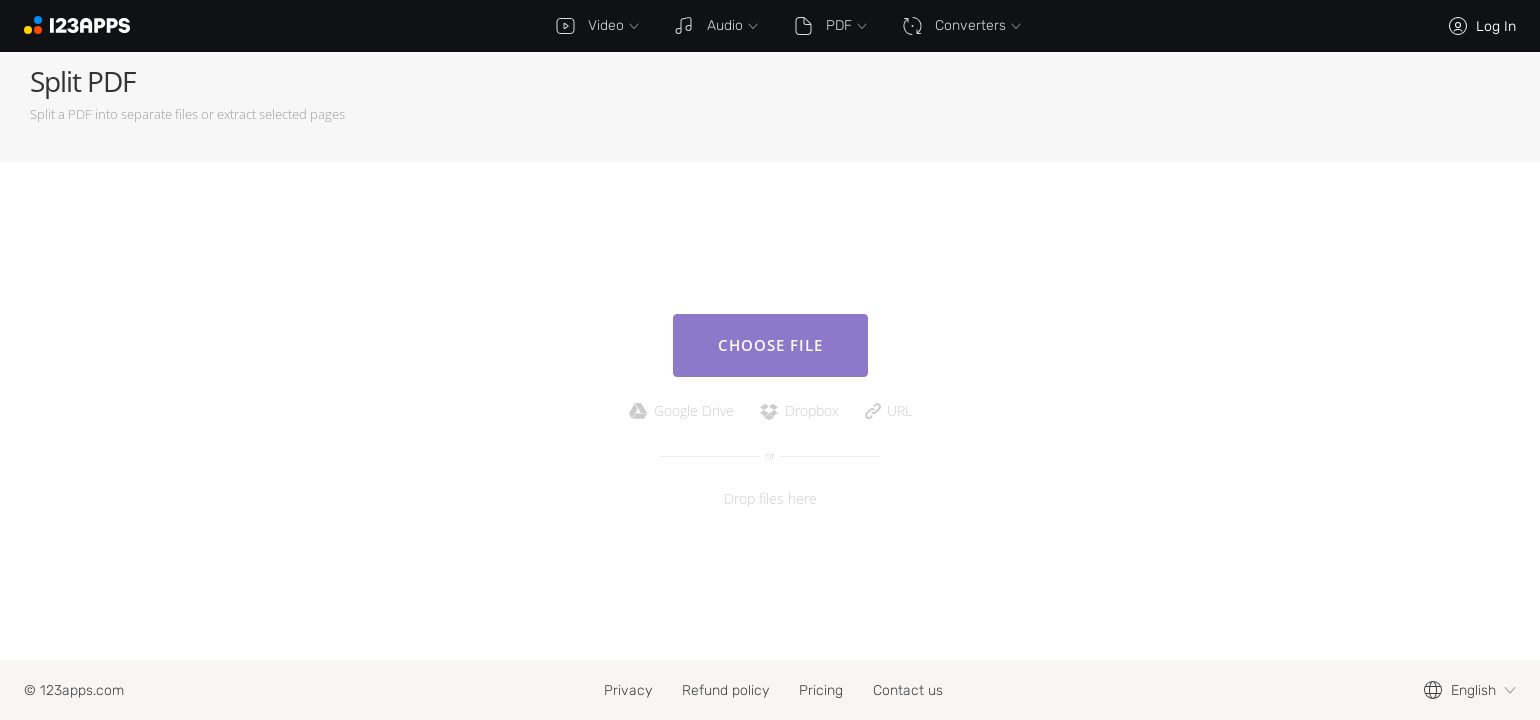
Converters (961, 26)
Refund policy (725, 690)
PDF (830, 26)
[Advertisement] (1146, 107)
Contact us (908, 690)
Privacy (628, 690)
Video (597, 26)
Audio (716, 26)
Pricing (821, 690)
